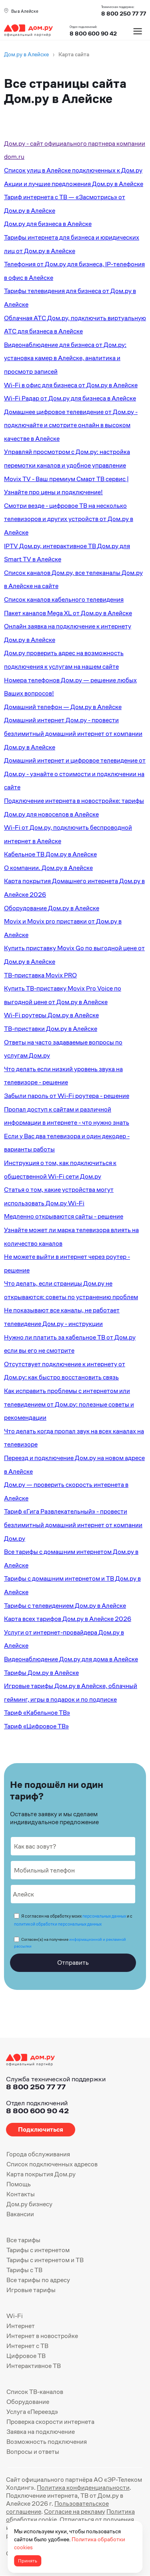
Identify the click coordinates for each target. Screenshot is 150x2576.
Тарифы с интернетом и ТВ (45, 2260)
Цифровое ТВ (26, 2356)
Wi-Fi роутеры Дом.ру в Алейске (51, 1015)
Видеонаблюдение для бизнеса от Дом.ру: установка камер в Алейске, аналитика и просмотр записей (65, 358)
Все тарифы (23, 2240)
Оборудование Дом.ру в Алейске (51, 908)
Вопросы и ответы (32, 2451)
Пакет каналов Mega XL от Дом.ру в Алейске (68, 613)
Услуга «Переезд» (32, 2412)
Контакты (20, 2194)
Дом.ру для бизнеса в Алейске (48, 224)
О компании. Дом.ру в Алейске (48, 868)
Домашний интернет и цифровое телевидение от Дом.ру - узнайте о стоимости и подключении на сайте (75, 773)
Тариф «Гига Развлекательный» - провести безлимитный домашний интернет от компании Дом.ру (73, 1524)
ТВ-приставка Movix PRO (40, 975)
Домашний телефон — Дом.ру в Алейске (63, 707)
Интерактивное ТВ (33, 2366)
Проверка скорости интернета (50, 2421)
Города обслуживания (38, 2154)
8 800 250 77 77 (36, 2086)
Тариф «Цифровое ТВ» (36, 1726)
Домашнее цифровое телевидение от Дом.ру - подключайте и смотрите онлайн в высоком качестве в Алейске (71, 425)
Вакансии (20, 2214)
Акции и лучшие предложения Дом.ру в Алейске (73, 184)
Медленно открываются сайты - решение (63, 1216)
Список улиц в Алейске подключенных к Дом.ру (73, 170)
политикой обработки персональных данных (58, 1924)
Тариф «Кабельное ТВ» (37, 1712)
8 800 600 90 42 (93, 33)
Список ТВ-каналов (34, 2392)
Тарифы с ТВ (24, 2270)
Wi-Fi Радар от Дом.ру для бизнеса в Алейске (70, 398)
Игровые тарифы (31, 2290)
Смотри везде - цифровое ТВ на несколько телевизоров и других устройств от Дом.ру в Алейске (68, 519)
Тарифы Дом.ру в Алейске (41, 1672)
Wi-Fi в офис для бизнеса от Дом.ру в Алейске (71, 385)
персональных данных (104, 1916)
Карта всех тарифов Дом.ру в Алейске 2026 (67, 1619)
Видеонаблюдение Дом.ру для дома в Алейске (71, 1659)
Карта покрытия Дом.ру (41, 2174)
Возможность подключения (46, 2441)
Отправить (73, 1962)
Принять (27, 2561)
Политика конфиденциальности (83, 2487)
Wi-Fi (14, 2316)
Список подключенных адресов (52, 2164)
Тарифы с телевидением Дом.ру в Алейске (65, 1605)
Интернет (20, 2326)
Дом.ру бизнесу (29, 2204)
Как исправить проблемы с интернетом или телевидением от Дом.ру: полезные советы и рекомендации (69, 1404)
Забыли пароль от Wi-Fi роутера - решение (66, 1096)
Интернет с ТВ (27, 2346)
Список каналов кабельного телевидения (64, 599)
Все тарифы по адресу (38, 2280)
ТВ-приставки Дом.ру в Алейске (50, 1028)
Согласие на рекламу (74, 2511)
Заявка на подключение (40, 2431)
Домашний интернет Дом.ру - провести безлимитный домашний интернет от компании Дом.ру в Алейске (73, 733)
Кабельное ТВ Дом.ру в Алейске (50, 854)
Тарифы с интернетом (38, 2250)
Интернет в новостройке (42, 2336)
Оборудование (27, 2402)
